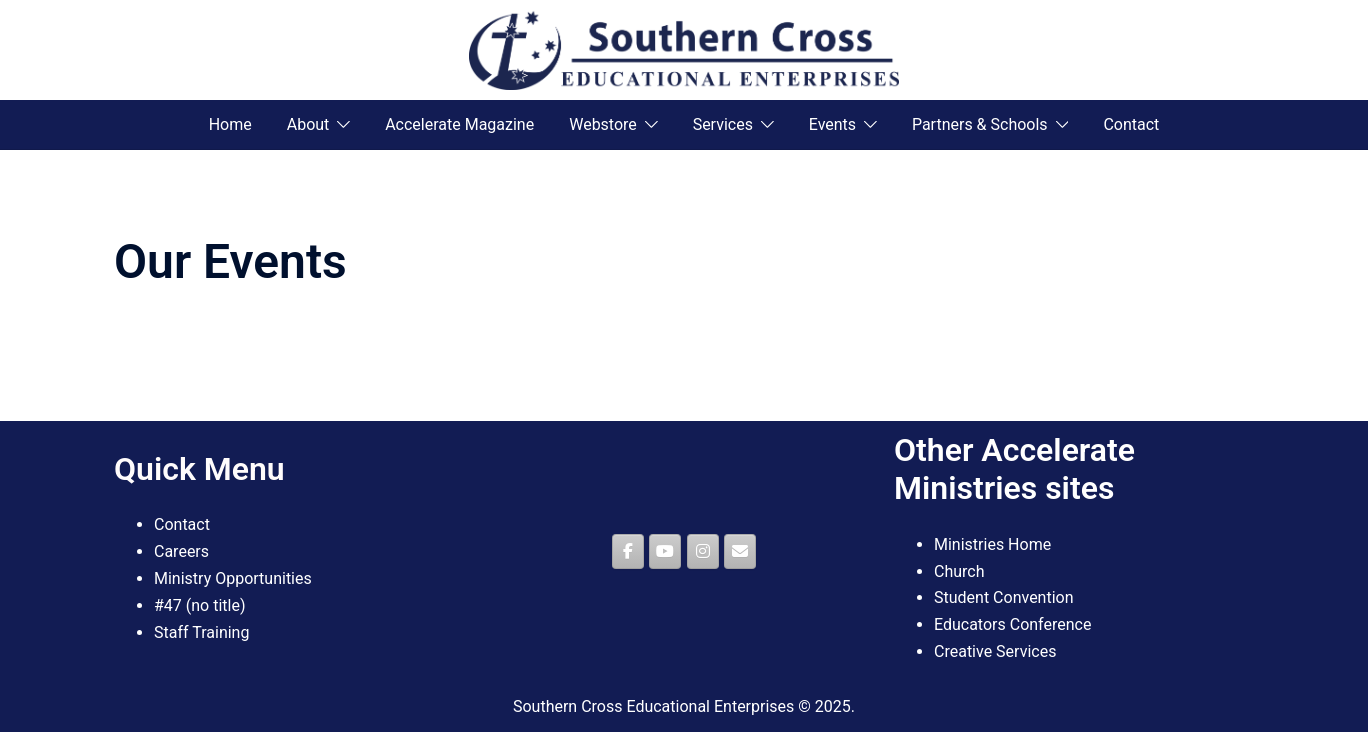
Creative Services (995, 651)
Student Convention (1004, 597)
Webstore (603, 124)
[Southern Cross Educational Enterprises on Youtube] (665, 551)
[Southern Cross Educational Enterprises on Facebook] (628, 551)
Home (230, 124)
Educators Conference (1012, 624)
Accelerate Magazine (459, 124)
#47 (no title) (200, 605)
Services (723, 124)
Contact (1131, 124)
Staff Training (201, 632)
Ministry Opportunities (233, 578)
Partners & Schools (980, 124)
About (308, 124)
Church (959, 571)
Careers (181, 551)
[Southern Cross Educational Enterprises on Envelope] (740, 551)
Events (832, 124)
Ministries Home (992, 544)
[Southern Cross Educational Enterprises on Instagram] (703, 551)
